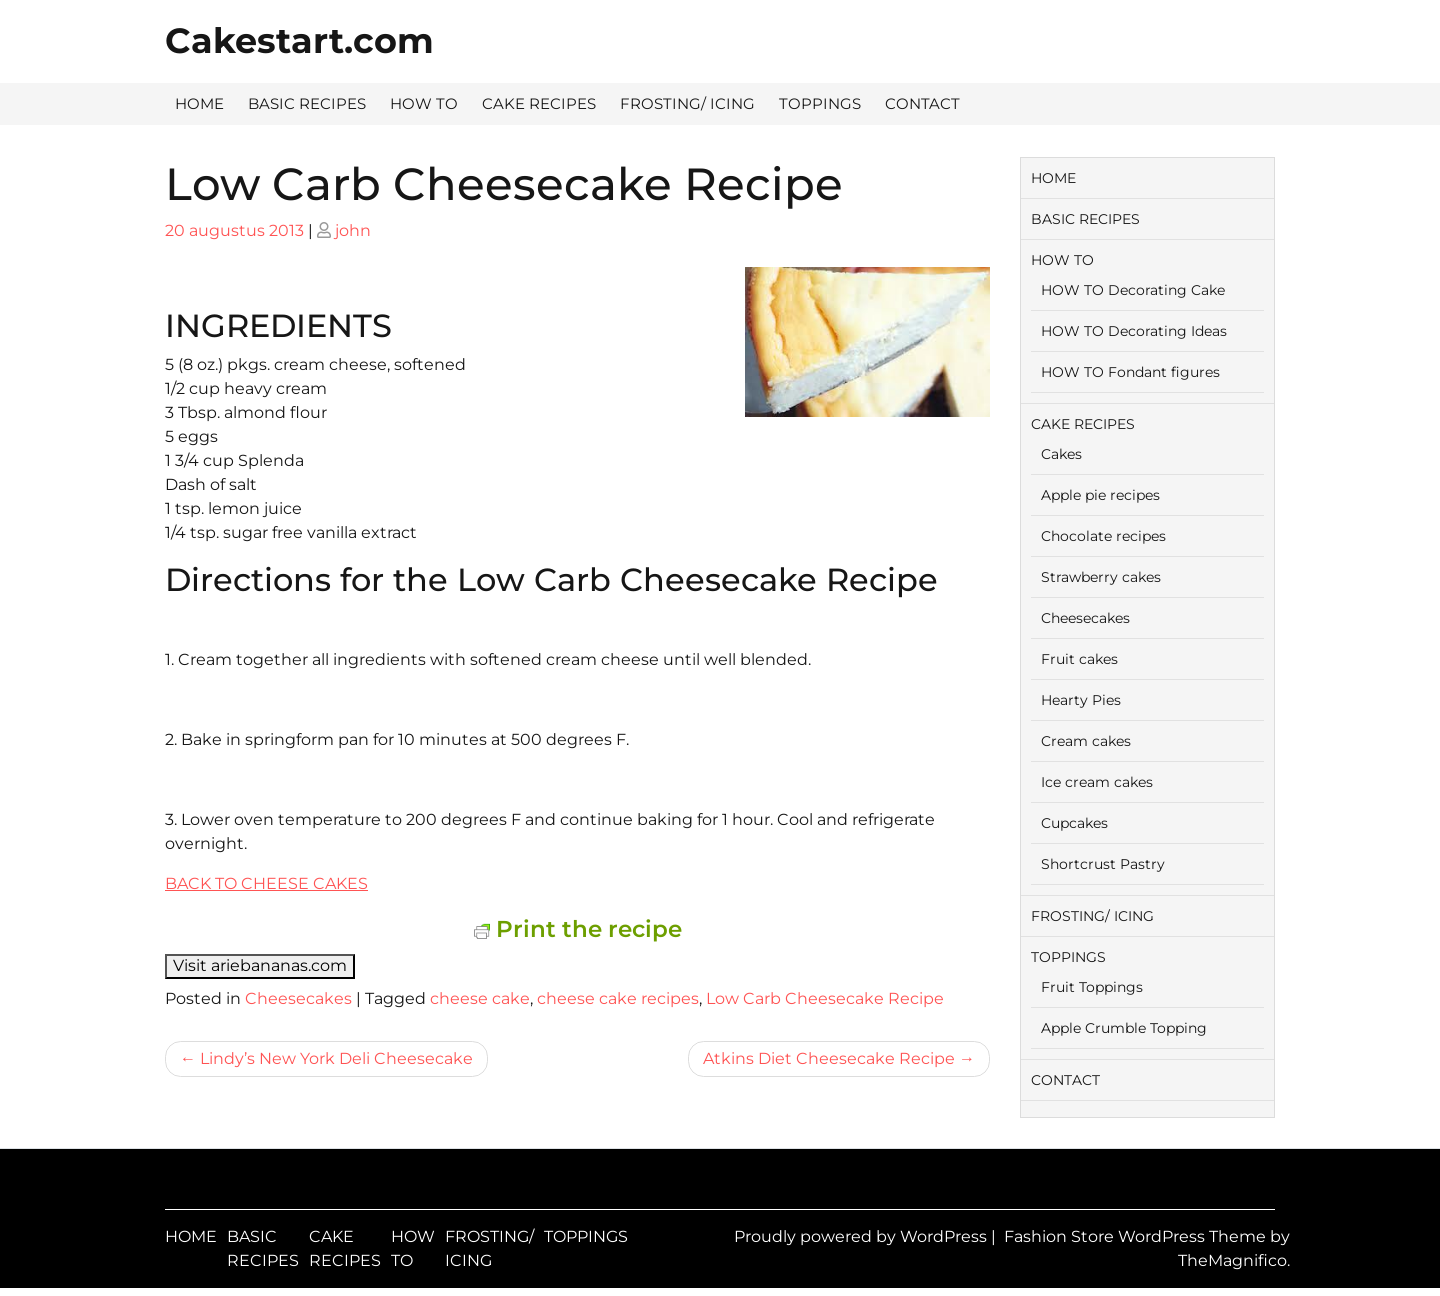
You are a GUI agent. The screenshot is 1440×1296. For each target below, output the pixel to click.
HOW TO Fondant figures (1130, 372)
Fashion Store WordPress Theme (1137, 1236)
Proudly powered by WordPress (862, 1236)
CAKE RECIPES (539, 103)
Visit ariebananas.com (260, 965)
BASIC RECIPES (307, 103)
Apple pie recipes (1100, 495)
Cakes (1061, 454)
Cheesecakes (298, 998)
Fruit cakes (1079, 659)
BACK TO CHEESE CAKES (266, 883)
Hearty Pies (1081, 700)
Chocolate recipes (1103, 536)
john (353, 230)
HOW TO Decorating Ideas (1134, 331)
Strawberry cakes (1101, 577)
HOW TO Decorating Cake (1133, 290)
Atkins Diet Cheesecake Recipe (829, 1058)
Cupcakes (1074, 823)
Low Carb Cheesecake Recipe (825, 998)
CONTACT (922, 103)
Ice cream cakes (1097, 782)
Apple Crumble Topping (1124, 1028)
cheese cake (480, 998)
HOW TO (424, 103)
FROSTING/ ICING (687, 103)
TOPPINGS (820, 103)
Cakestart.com (299, 40)
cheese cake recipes (618, 998)
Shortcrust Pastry (1103, 864)
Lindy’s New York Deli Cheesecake (336, 1058)
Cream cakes (1086, 741)
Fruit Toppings (1092, 987)
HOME (199, 103)
